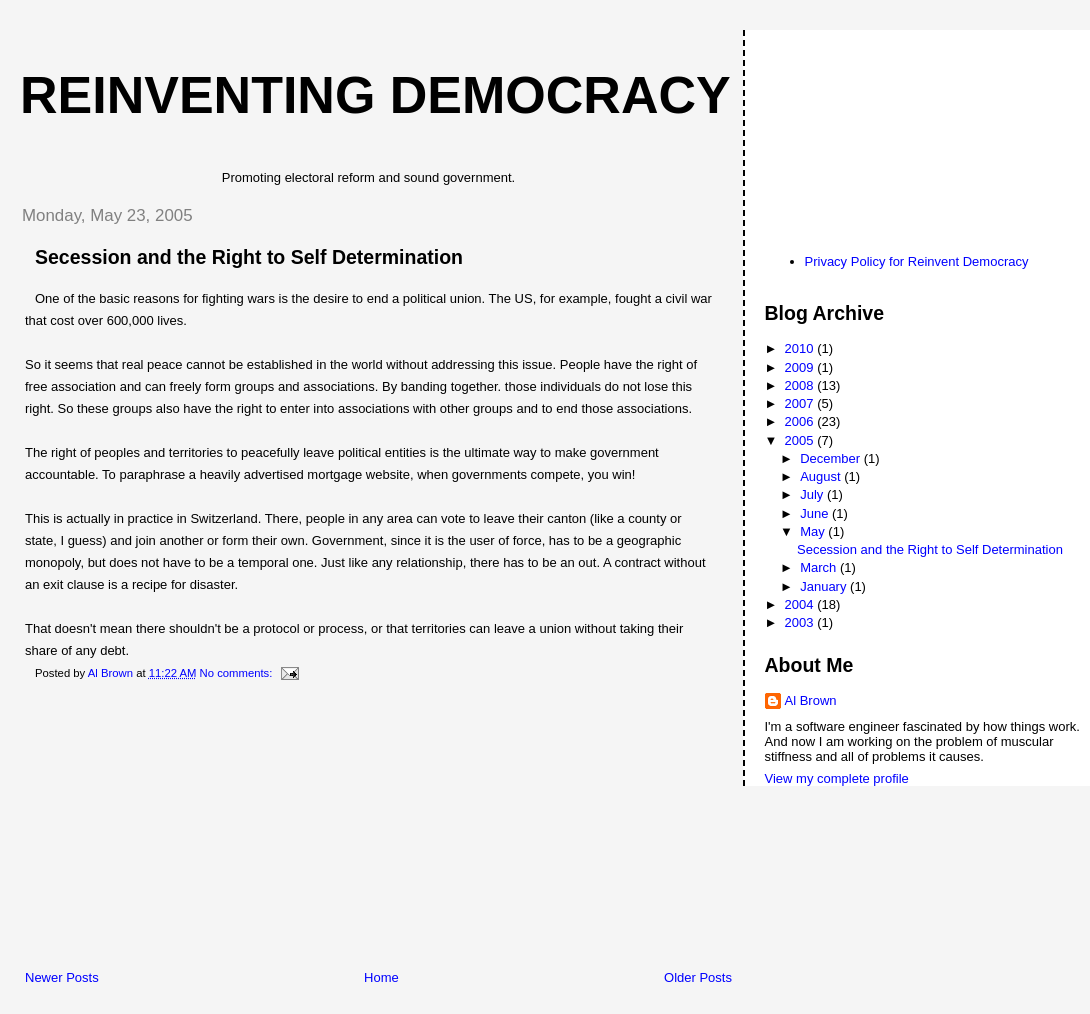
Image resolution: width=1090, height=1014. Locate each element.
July (813, 494)
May (814, 531)
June (816, 513)
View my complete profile (837, 778)
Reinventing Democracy (375, 95)
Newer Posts (62, 977)
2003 (801, 622)
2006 (801, 421)
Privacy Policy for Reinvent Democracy (917, 261)
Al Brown (811, 700)
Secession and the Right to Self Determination (249, 257)
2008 (801, 385)
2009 (801, 367)
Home (381, 977)
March (820, 567)
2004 (801, 604)
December (832, 458)
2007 (801, 403)
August (822, 476)
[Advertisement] (155, 829)
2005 (801, 440)
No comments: (238, 673)
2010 (801, 348)
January (825, 586)
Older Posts (698, 977)
